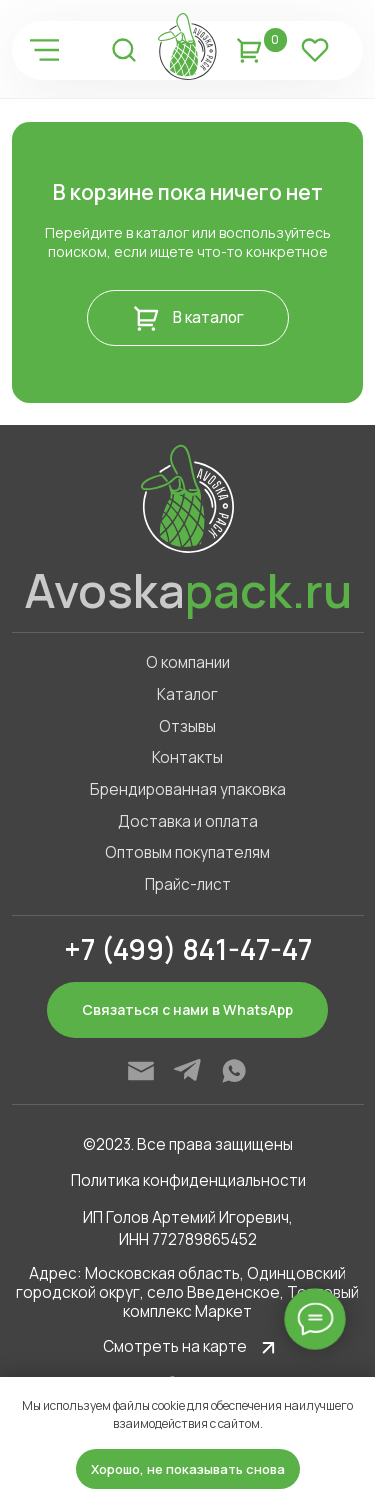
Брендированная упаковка (188, 789)
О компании (188, 662)
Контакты (187, 757)
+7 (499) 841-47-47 (188, 949)
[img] (44, 50)
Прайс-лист (188, 884)
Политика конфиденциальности (188, 1180)
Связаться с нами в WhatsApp (187, 1009)
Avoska (188, 590)
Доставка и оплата (188, 821)
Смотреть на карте (175, 1346)
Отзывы (187, 726)
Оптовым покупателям (187, 852)
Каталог (187, 694)
